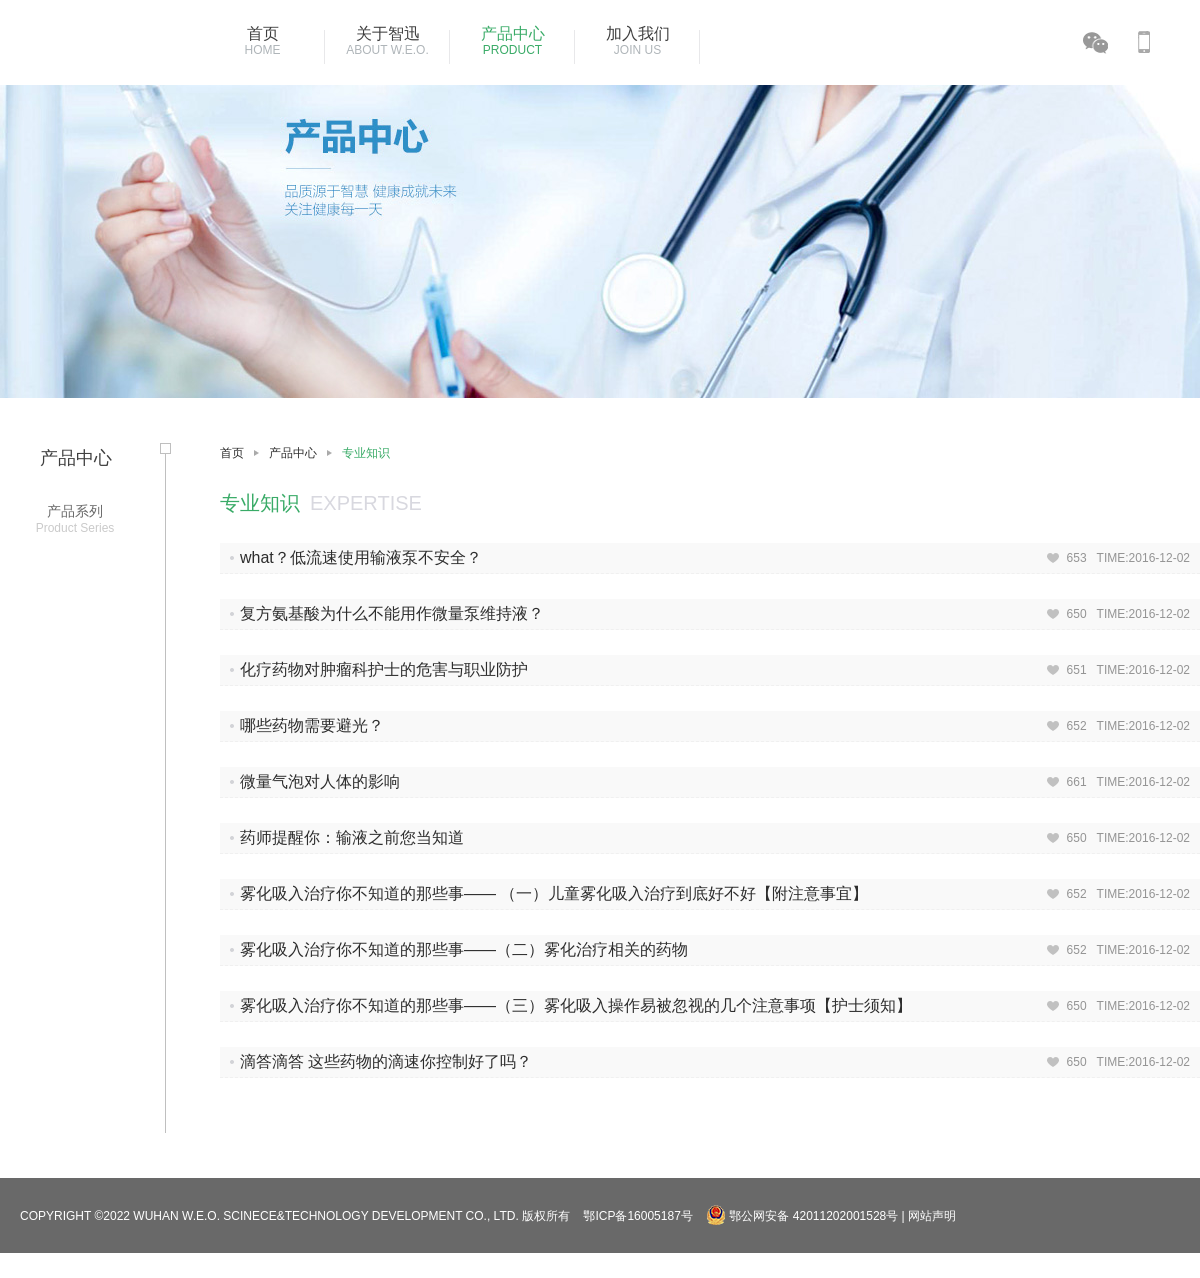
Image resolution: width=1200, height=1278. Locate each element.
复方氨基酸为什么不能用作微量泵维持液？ (392, 613)
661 (1077, 782)
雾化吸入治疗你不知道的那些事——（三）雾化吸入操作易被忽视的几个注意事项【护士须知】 (576, 1005)
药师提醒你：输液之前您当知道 (352, 837)
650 (1077, 614)
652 (1077, 726)
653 (1077, 558)
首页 (232, 453)
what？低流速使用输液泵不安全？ (361, 557)
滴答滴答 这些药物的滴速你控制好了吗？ (386, 1061)
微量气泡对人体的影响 (320, 781)
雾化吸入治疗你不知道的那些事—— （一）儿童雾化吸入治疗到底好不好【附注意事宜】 (554, 893)
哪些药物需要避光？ (312, 725)
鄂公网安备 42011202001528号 (803, 1216)
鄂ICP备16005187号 (637, 1216)
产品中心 (293, 453)
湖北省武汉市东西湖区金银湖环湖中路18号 (780, 1268)
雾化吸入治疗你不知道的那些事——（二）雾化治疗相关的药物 (464, 949)
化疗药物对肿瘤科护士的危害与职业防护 (384, 669)
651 (1077, 670)
